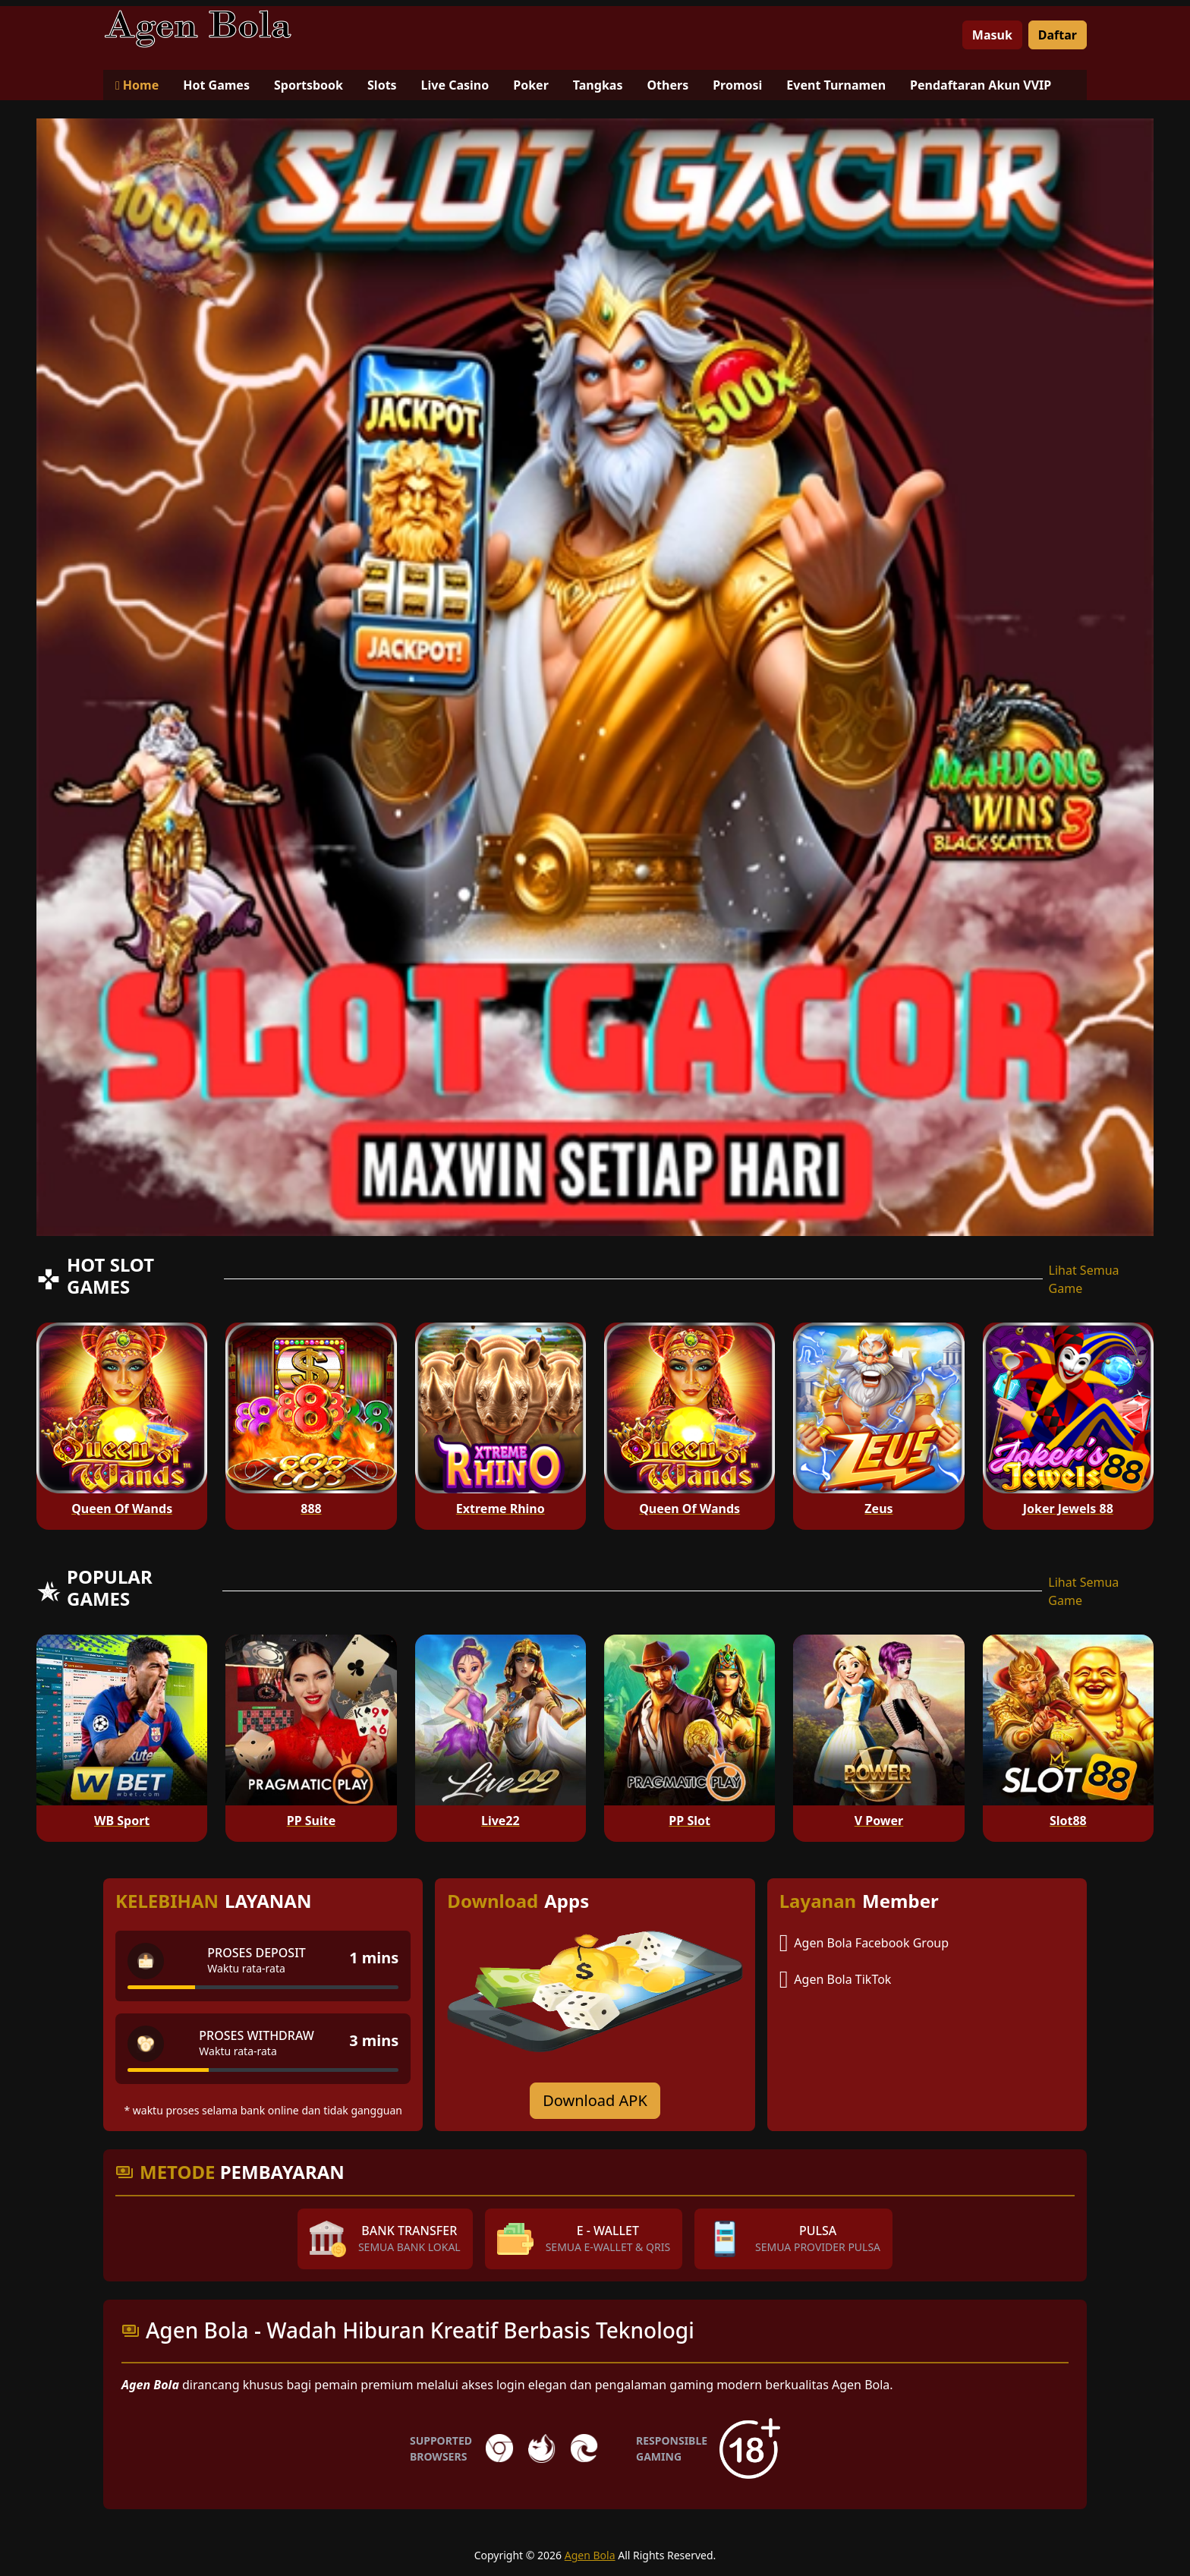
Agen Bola (590, 2555)
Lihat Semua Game (1084, 1279)
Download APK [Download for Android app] (595, 2100)
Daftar (1057, 35)
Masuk (992, 35)
